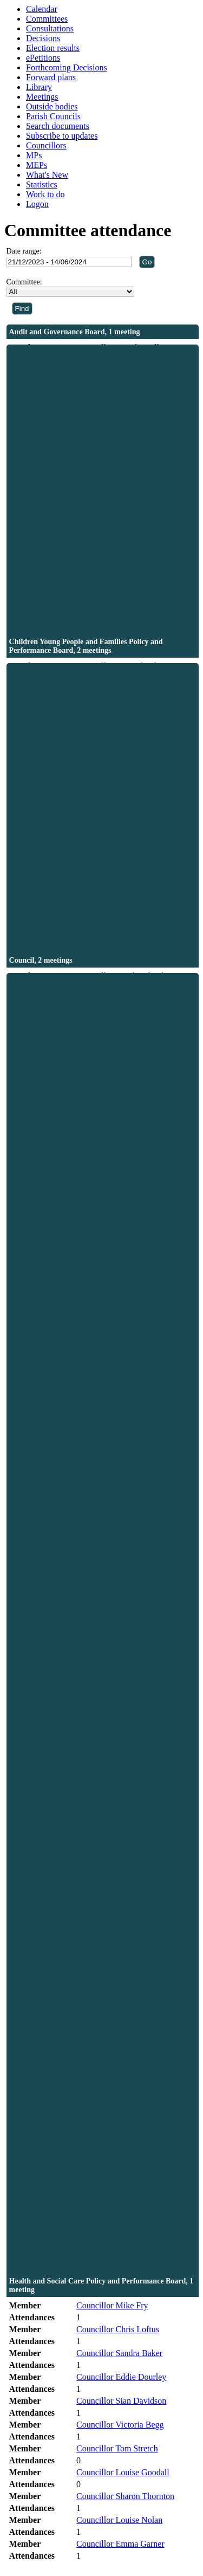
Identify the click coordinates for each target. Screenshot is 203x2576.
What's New (47, 174)
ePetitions (43, 57)
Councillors (46, 145)
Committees (47, 18)
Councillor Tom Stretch (117, 2448)
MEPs (36, 165)
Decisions (43, 38)
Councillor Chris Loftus (117, 2329)
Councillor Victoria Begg (119, 2424)
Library (39, 87)
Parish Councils (53, 116)
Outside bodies (52, 106)
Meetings (42, 96)
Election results (53, 48)
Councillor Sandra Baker (119, 2353)
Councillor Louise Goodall (122, 2472)
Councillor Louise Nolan (119, 2520)
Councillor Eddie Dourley (121, 2377)
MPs (34, 155)
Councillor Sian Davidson (121, 2400)
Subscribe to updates (61, 135)
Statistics (41, 184)
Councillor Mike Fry (112, 2305)
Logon (37, 204)
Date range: (24, 251)
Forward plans (51, 77)
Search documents (57, 126)
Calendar (41, 9)
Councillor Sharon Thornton (125, 2496)
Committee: (24, 282)
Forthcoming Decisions (66, 67)
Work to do (45, 194)
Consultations (50, 28)
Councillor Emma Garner (120, 2543)
